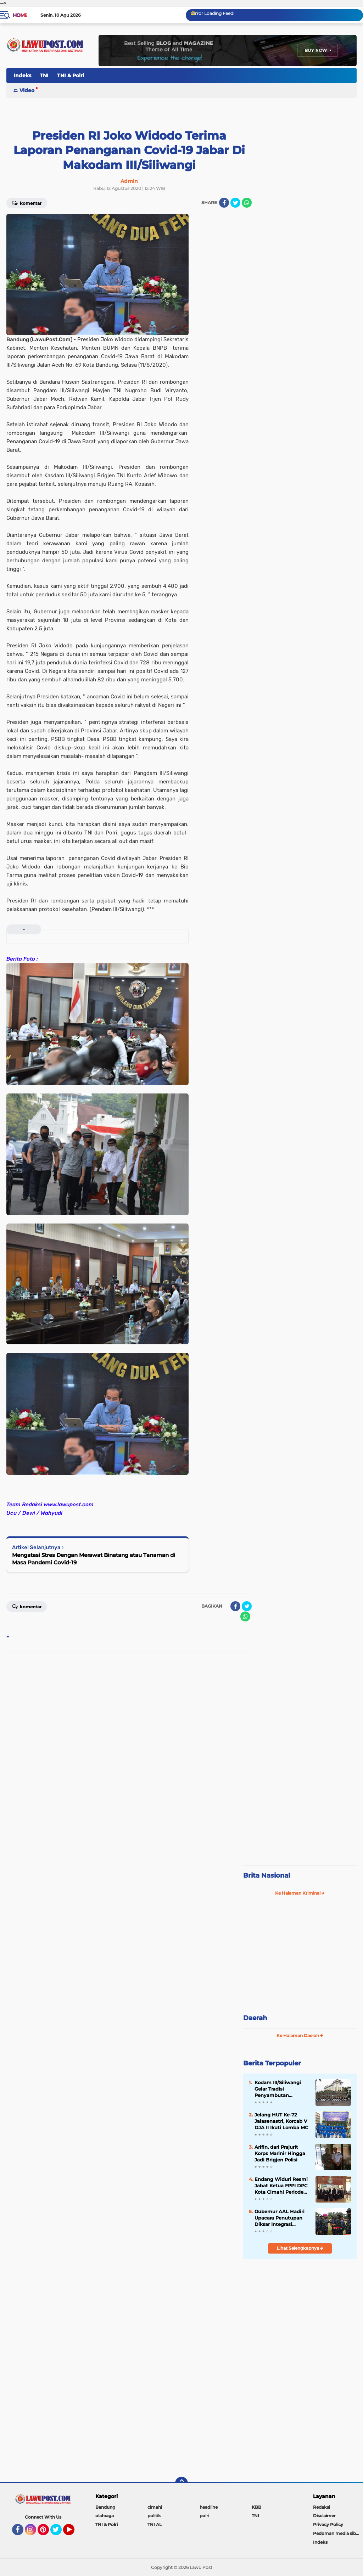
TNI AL (154, 2524)
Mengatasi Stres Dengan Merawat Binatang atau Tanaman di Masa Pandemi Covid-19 (93, 1559)
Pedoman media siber (336, 2533)
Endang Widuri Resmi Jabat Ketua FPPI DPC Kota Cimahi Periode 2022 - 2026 (281, 2185)
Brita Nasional (266, 1875)
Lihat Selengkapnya (300, 2248)
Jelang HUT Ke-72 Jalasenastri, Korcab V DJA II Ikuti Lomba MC (281, 2121)
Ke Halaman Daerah (300, 2035)
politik (154, 2515)
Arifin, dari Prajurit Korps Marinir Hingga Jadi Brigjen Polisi (280, 2153)
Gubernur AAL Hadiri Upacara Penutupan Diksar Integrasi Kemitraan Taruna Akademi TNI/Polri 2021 (280, 2218)
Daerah (255, 2018)
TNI (44, 75)
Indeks (22, 75)
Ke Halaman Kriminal (300, 1893)
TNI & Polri (70, 75)
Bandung (105, 2507)
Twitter (59, 2533)
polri (204, 2515)
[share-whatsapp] (247, 203)
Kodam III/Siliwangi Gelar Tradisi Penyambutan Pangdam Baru (278, 2089)
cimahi (154, 2507)
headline (209, 2507)
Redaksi (321, 2507)
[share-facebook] (224, 203)
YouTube (73, 2533)
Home (20, 15)
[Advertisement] (300, 1812)
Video (26, 90)
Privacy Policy (328, 2524)
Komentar (26, 203)
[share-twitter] (235, 203)
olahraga (104, 2515)
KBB (256, 2507)
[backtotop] (181, 2483)
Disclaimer (324, 2515)
